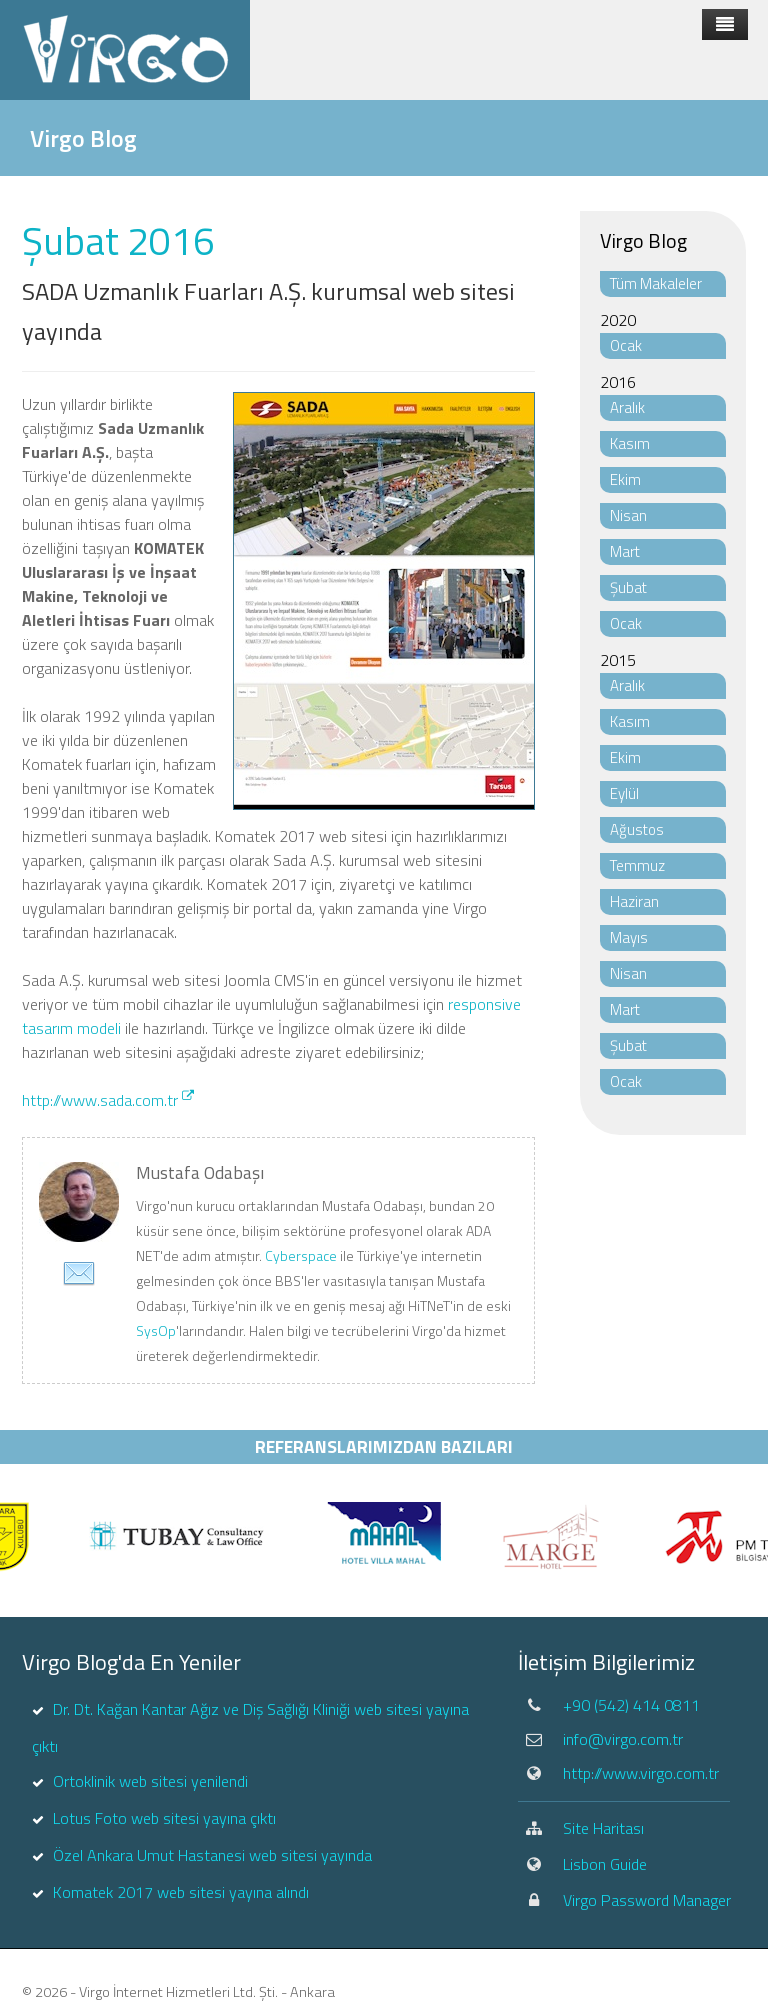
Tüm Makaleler (656, 283)
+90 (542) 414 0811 (631, 1705)
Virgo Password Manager (647, 1900)
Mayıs (629, 937)
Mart (625, 551)
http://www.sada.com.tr (108, 1100)
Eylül (624, 793)
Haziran (634, 901)
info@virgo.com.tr (623, 1739)
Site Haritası (603, 1828)
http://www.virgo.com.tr (641, 1773)
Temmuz (637, 865)
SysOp (156, 1330)
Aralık (627, 407)
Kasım (630, 443)
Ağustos (637, 829)
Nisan (628, 515)
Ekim (625, 479)
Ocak (626, 345)
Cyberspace (301, 1255)
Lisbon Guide (605, 1864)
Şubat (628, 587)
